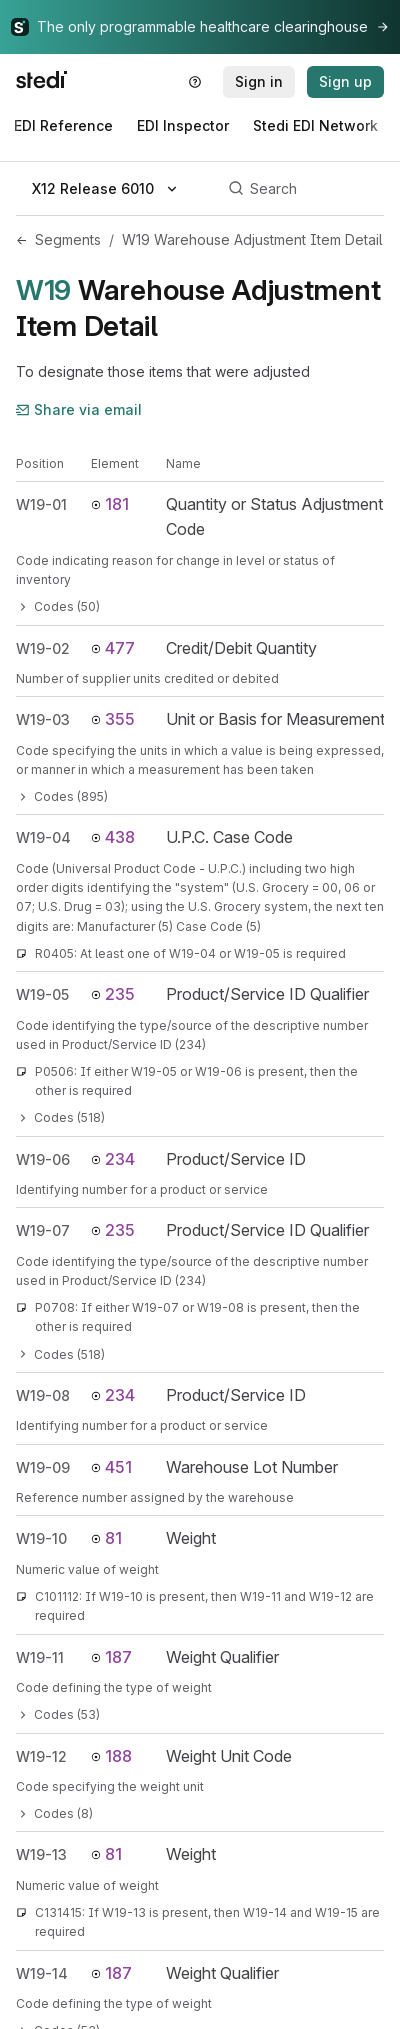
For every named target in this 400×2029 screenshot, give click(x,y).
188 (111, 1756)
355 (113, 719)
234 (113, 1159)
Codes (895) (62, 796)
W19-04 (43, 837)
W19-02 (43, 648)
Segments (68, 239)
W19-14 (42, 1973)
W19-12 (41, 1756)
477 (113, 648)
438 (113, 837)
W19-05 (42, 994)
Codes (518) (60, 1117)
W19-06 (43, 1159)
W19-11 (40, 1657)
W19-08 (43, 1395)
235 (113, 994)
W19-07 (43, 1230)
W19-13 (41, 1854)
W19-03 (43, 719)
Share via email (79, 409)
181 (110, 504)
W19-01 (41, 504)
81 (106, 1538)
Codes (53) (58, 1714)
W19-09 (43, 1467)
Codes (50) (58, 606)
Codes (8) (54, 1813)
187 (111, 1657)
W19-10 (41, 1538)
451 (111, 1467)
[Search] (303, 189)
